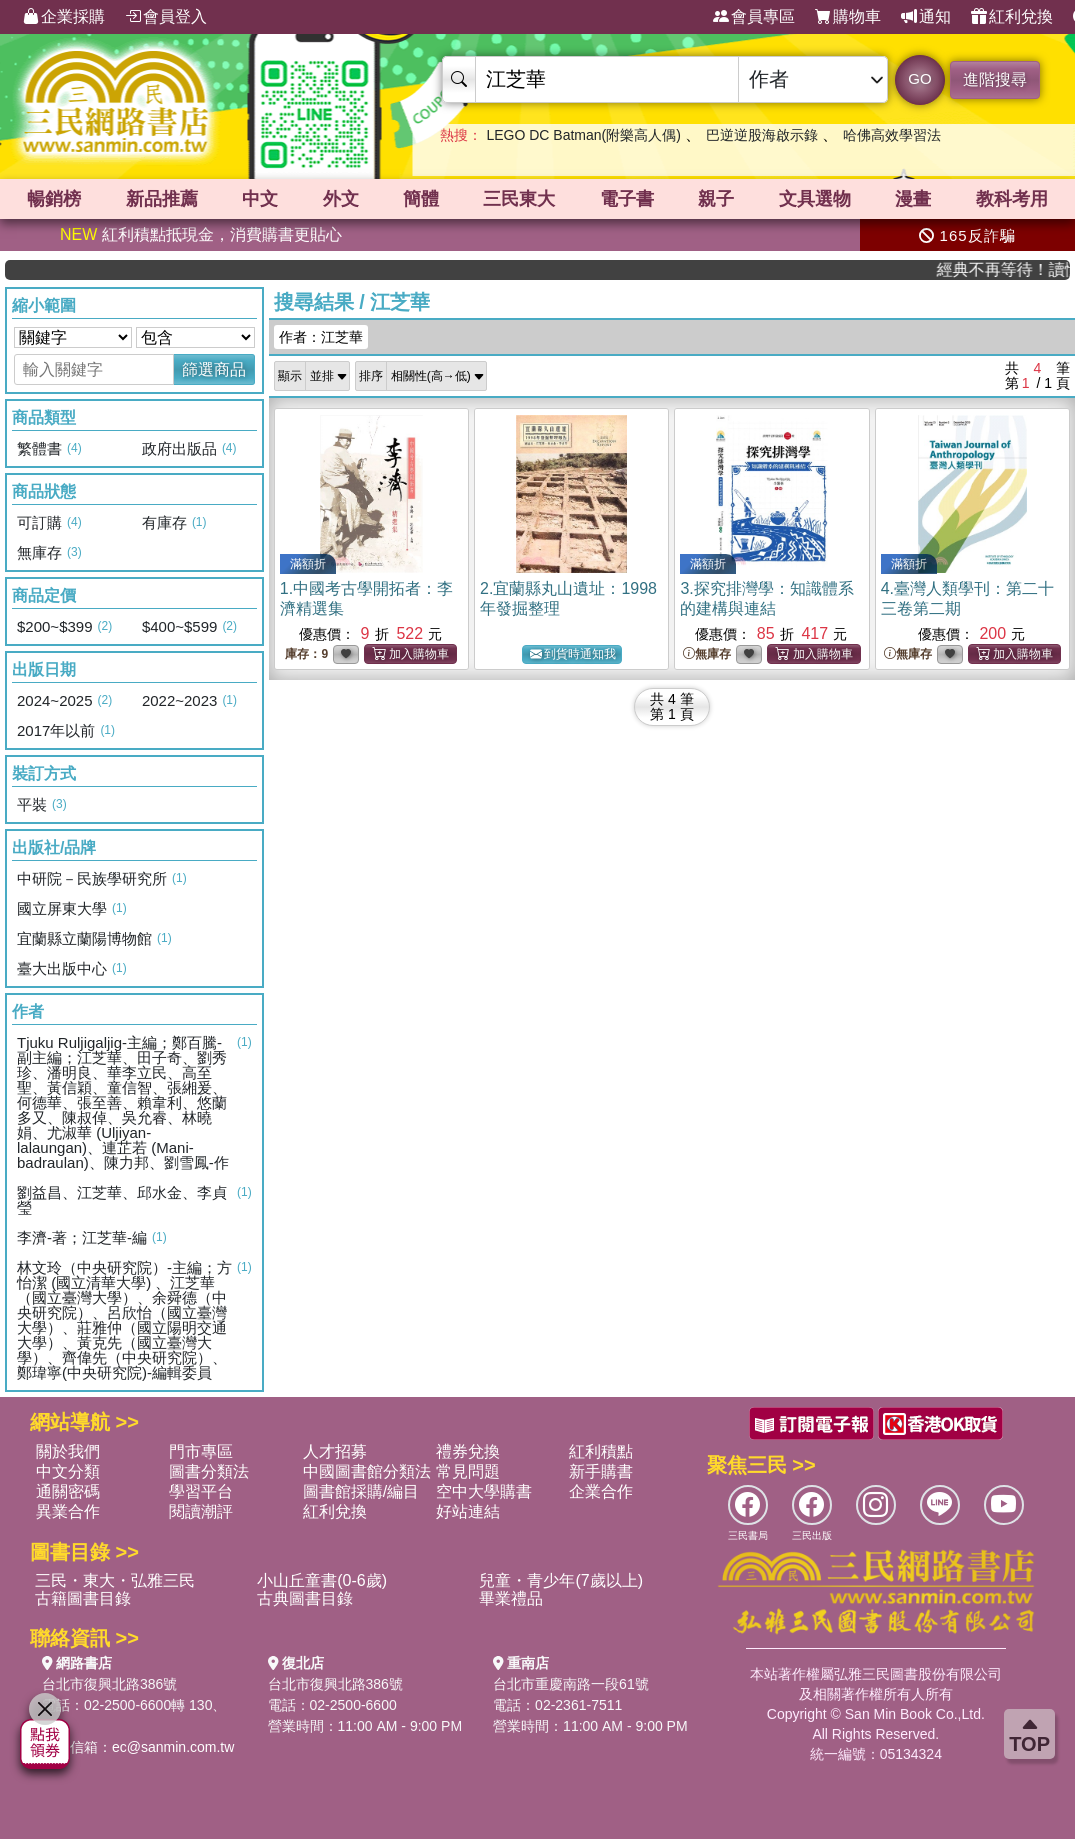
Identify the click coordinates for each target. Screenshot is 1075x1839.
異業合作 (68, 1511)
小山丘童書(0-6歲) (322, 1580)
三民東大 (519, 199)
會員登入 (166, 17)
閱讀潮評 (201, 1511)
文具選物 (815, 199)
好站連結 (468, 1511)
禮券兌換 (468, 1451)
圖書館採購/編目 (361, 1491)
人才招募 (335, 1451)
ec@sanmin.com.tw (173, 1747)
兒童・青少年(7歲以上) (561, 1580)
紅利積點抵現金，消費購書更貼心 (201, 234)
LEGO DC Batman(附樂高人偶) (583, 135)
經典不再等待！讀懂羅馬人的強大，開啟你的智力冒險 (1020, 269)
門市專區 (201, 1451)
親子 (716, 199)
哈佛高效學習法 (892, 135)
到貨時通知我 (573, 654)
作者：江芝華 (321, 337)
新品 (162, 199)
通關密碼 (68, 1491)
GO (919, 78)
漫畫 (913, 199)
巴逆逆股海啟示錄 (762, 135)
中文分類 (68, 1471)
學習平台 (201, 1491)
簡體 (421, 199)
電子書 (627, 199)
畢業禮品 (511, 1598)
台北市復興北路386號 (109, 1684)
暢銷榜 (54, 199)
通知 (926, 17)
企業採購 (64, 17)
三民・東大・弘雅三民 (115, 1580)
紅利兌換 (1012, 17)
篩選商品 (214, 369)
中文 (260, 199)
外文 (341, 199)
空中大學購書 (484, 1491)
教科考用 (1012, 199)
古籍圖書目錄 (83, 1598)
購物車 (848, 17)
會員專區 (754, 17)
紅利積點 (601, 1451)
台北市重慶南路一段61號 (571, 1684)
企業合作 (601, 1491)
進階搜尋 (995, 79)
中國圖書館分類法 (367, 1471)
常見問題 (468, 1471)
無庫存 (707, 654)
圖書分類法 (209, 1471)
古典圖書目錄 (305, 1598)
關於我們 (68, 1451)
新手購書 (601, 1471)
